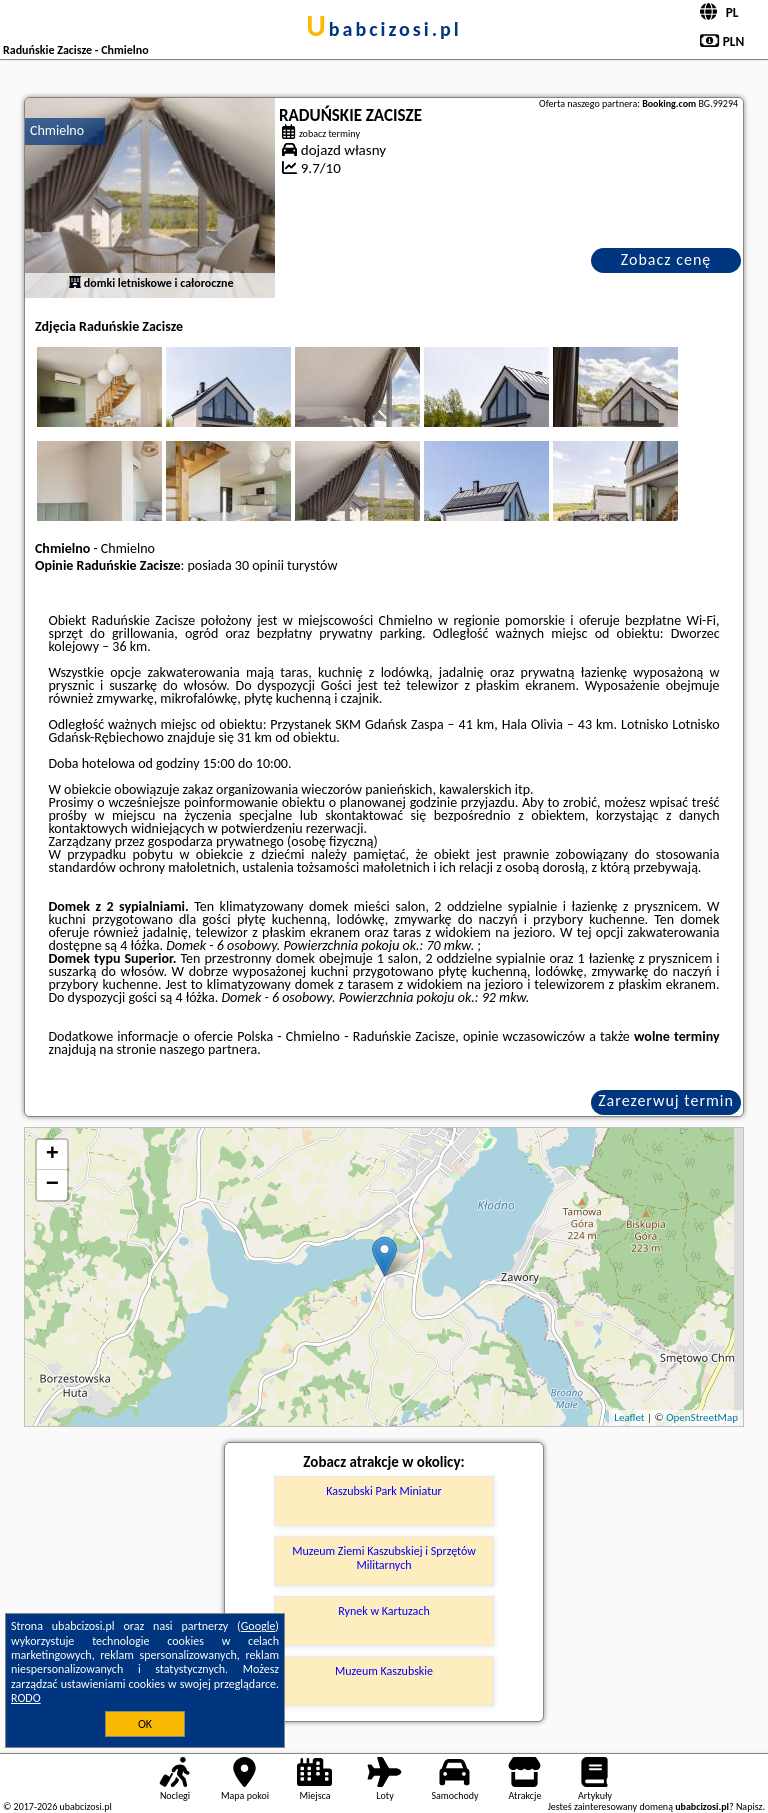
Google (258, 1626)
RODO (26, 1698)
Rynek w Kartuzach (383, 1611)
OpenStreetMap (702, 1417)
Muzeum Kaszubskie (384, 1671)
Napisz (749, 1806)
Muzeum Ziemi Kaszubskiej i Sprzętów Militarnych (384, 1558)
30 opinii (259, 565)
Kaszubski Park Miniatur (383, 1491)
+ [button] (52, 1155)
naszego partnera (208, 1049)
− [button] (52, 1185)
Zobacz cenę (666, 259)
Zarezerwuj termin (666, 1100)
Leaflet (629, 1417)
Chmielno (57, 130)
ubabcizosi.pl (383, 29)
